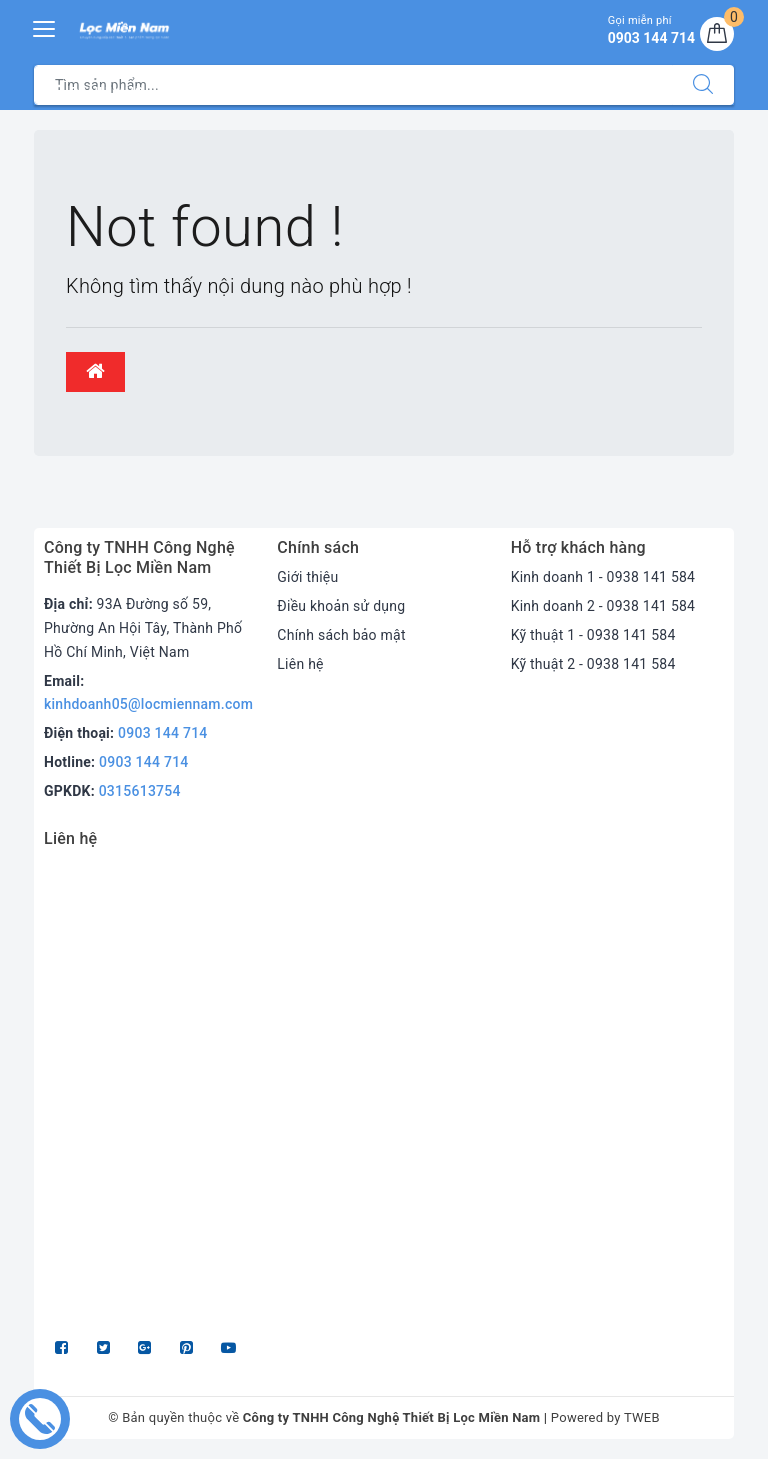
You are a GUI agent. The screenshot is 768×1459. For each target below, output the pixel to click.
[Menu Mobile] (45, 26)
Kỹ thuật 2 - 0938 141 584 (593, 664)
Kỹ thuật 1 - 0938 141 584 (593, 635)
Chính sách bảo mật (341, 635)
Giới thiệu (307, 577)
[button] (95, 372)
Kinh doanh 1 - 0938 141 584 (603, 577)
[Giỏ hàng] (717, 34)
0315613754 (140, 791)
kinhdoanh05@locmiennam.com (148, 704)
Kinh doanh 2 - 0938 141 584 (603, 606)
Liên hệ (300, 664)
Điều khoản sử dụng (341, 606)
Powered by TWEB (605, 1417)
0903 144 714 (163, 733)
